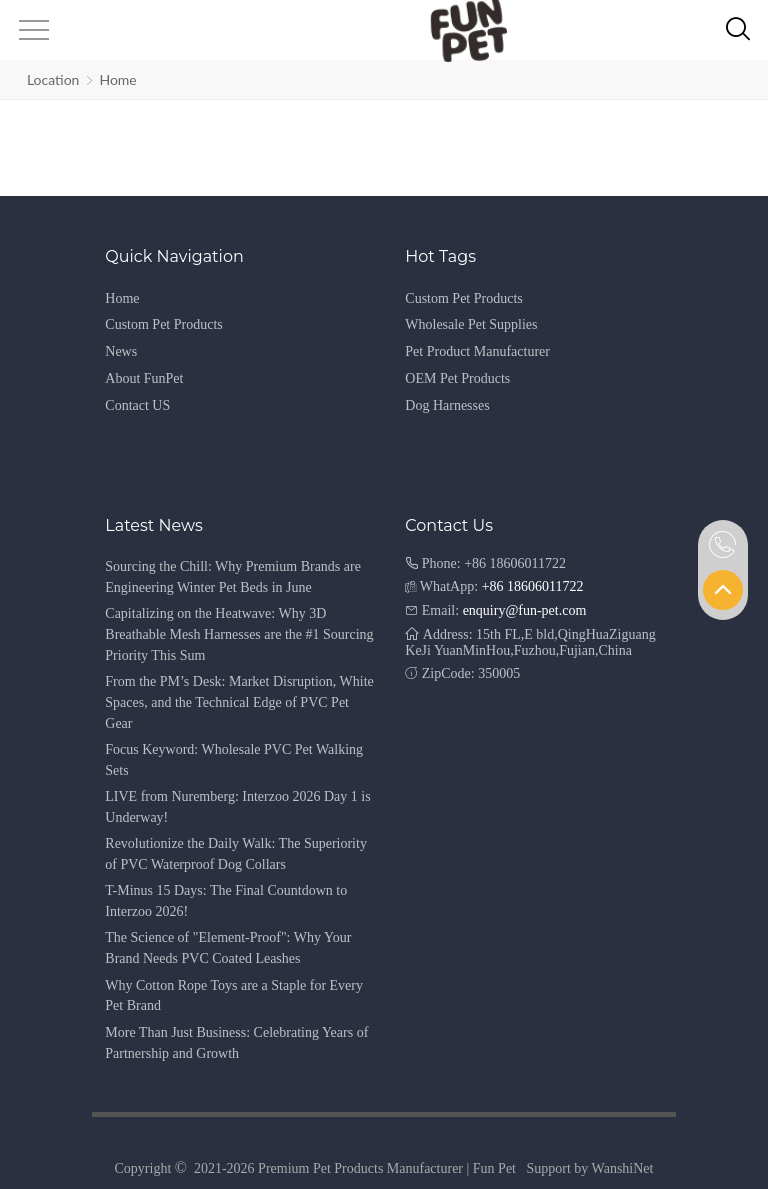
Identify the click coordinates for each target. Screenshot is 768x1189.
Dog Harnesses (447, 405)
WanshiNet (623, 1168)
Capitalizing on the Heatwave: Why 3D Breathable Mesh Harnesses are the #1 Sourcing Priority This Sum (239, 634)
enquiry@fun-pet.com (524, 610)
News (121, 351)
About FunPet (144, 378)
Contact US (137, 405)
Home (117, 79)
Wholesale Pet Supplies (471, 324)
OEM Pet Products (457, 378)
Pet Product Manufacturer (477, 351)
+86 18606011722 (533, 586)
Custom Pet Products (163, 324)
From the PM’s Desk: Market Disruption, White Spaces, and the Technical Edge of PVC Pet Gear (239, 702)
